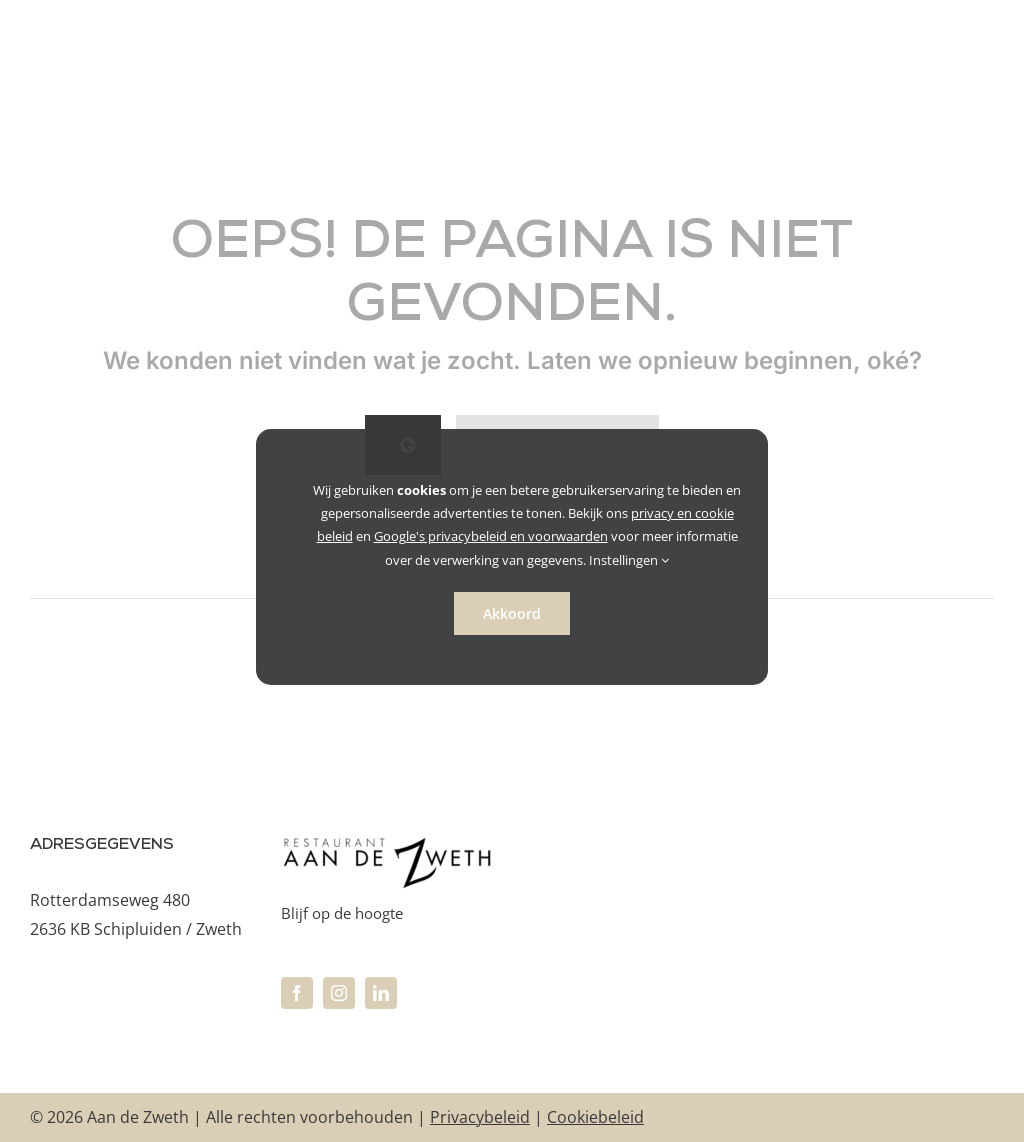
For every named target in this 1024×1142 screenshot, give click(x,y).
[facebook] (297, 993)
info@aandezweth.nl (106, 1003)
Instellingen (629, 560)
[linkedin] (381, 993)
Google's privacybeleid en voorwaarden (491, 536)
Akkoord (512, 613)
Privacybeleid (480, 1117)
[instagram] (339, 993)
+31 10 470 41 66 (92, 974)
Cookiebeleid (595, 1117)
